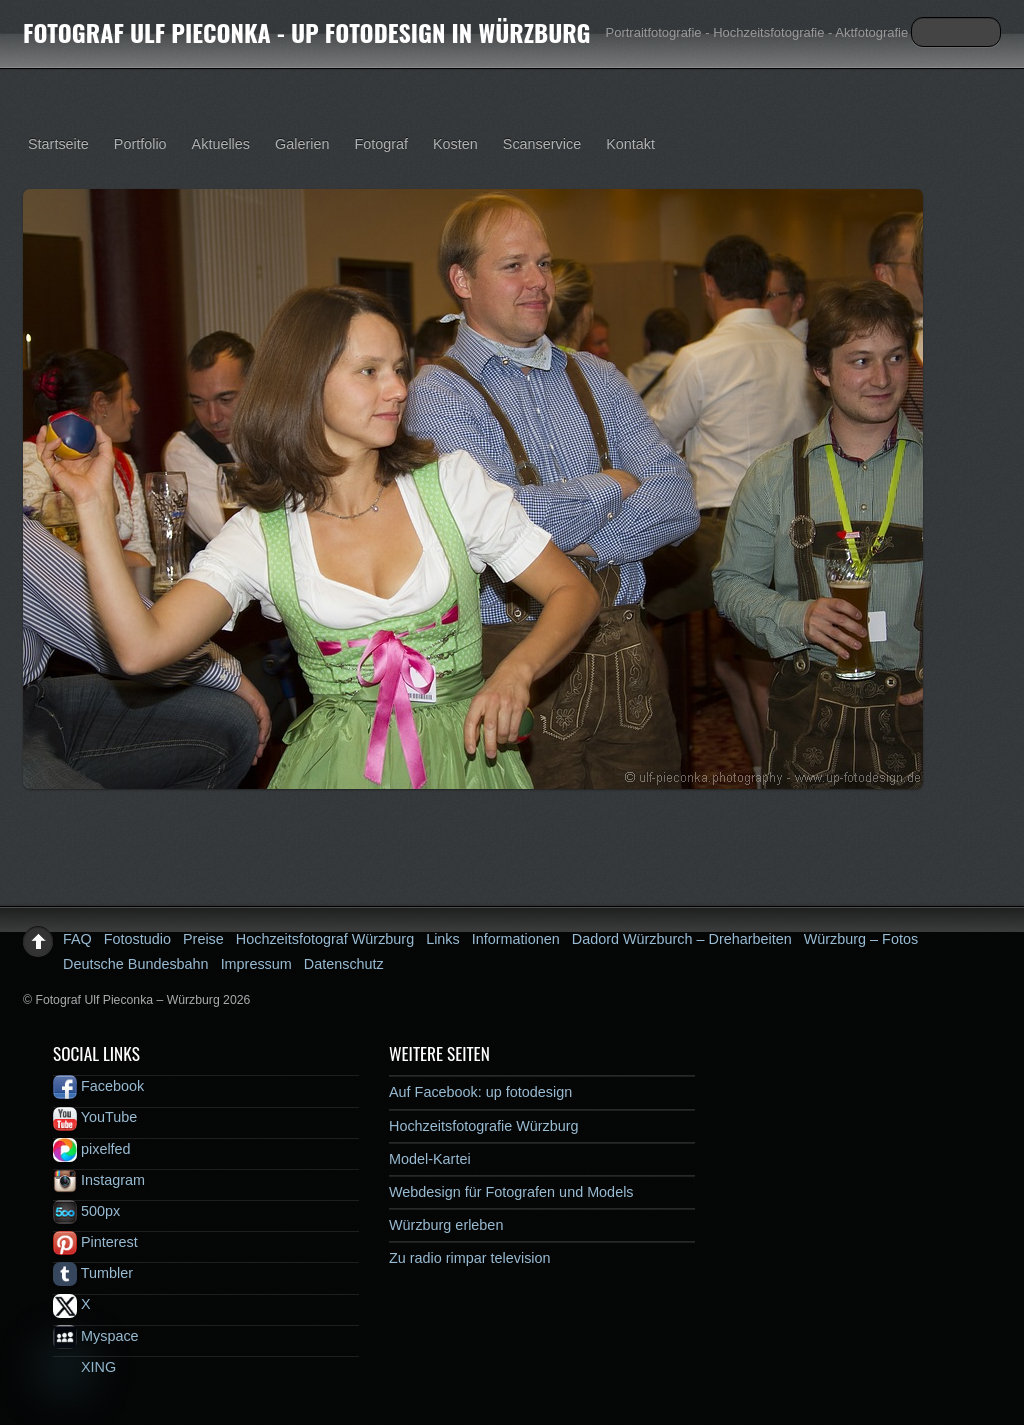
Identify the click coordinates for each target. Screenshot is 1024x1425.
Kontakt (630, 144)
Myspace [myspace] (96, 1336)
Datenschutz (344, 964)
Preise (203, 939)
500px (86, 1211)
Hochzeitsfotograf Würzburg (325, 939)
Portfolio (140, 144)
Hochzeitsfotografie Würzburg (484, 1126)
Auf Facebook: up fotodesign (480, 1092)
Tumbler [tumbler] (93, 1273)
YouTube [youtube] (95, 1117)
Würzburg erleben (446, 1225)
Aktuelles (221, 144)
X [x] (72, 1304)
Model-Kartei (430, 1159)
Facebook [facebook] (98, 1086)
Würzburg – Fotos (861, 939)
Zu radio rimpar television (470, 1258)
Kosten (455, 144)
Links (443, 939)
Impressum (256, 964)
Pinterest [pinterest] (95, 1242)
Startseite (58, 144)
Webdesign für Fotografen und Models (511, 1192)
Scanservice (542, 144)
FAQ (77, 939)
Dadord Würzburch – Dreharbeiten (682, 939)
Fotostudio (137, 939)
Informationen (516, 939)
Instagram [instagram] (99, 1180)
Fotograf (381, 144)
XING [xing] (84, 1367)
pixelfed (92, 1149)
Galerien (302, 144)
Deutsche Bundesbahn (136, 964)
